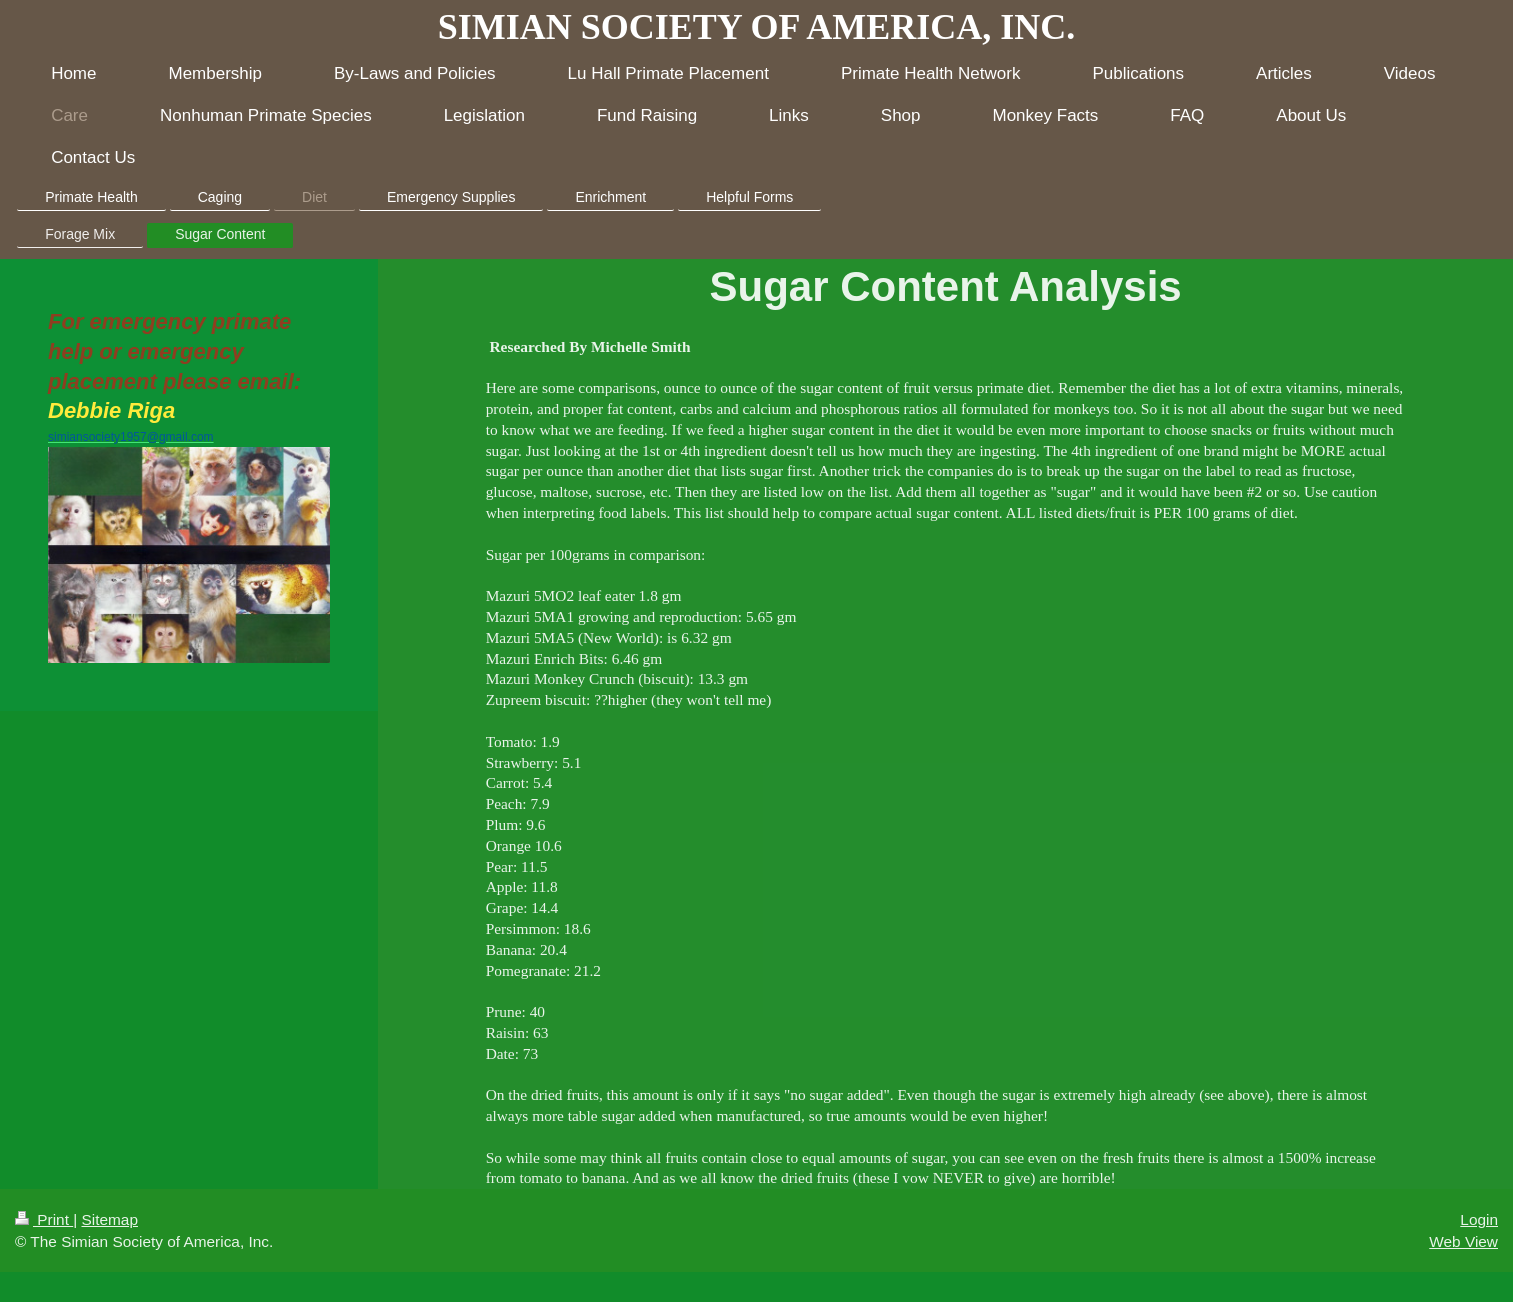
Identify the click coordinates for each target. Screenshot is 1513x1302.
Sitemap (109, 1219)
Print (44, 1219)
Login (1479, 1219)
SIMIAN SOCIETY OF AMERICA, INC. (756, 27)
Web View (1463, 1241)
